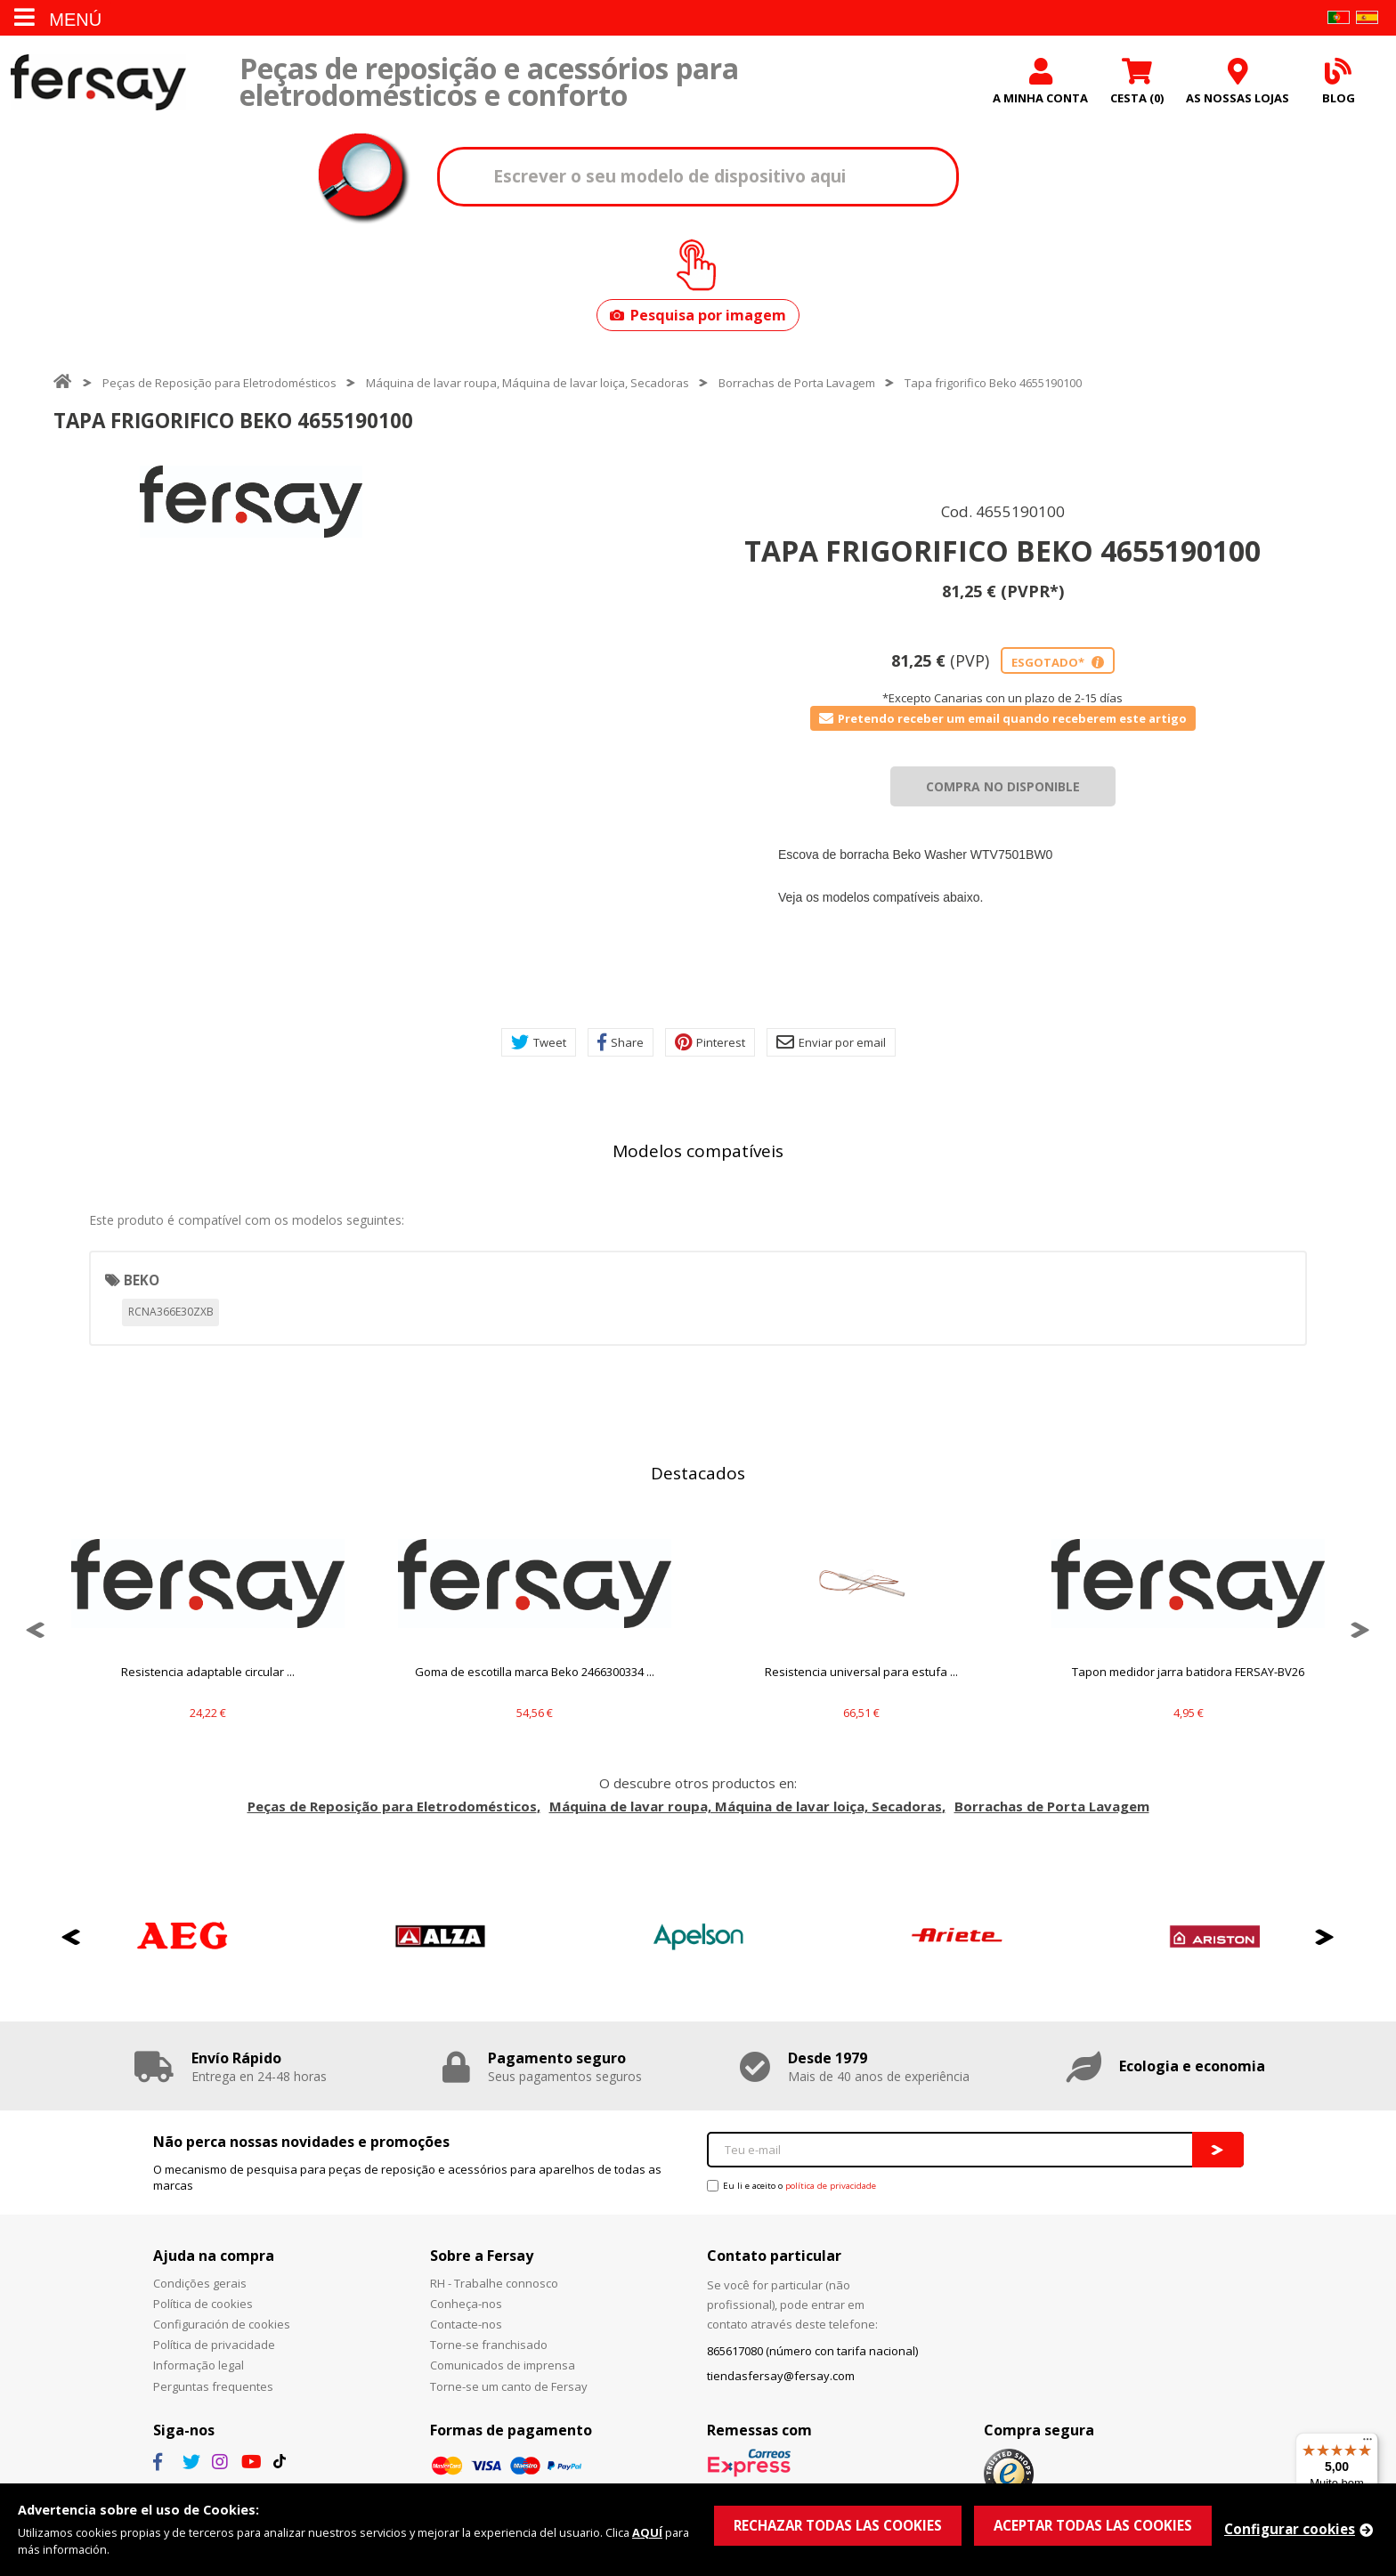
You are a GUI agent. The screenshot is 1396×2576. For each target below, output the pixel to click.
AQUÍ (647, 2532)
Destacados (698, 1473)
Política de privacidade (214, 2345)
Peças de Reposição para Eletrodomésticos (219, 383)
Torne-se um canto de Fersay (509, 2386)
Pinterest (710, 1042)
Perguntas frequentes (213, 2386)
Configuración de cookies (221, 2324)
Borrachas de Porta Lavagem (796, 383)
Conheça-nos (466, 2304)
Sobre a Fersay (481, 2255)
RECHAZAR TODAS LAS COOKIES (838, 2525)
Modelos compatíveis (698, 1150)
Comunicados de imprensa (502, 2365)
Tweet (538, 1042)
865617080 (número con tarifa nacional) (812, 2351)
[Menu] (1367, 2443)
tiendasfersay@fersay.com (781, 2376)
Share (620, 1042)
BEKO (141, 1280)
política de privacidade (830, 2185)
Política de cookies (203, 2304)
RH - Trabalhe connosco (494, 2283)
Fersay (98, 82)
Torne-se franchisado (489, 2345)
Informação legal (198, 2365)
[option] (251, 502)
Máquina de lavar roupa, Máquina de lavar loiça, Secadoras (527, 383)
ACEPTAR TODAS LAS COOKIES (1093, 2525)
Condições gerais (200, 2283)
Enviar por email (831, 1042)
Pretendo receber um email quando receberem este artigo (1003, 718)
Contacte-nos (466, 2324)
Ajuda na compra (213, 2255)
